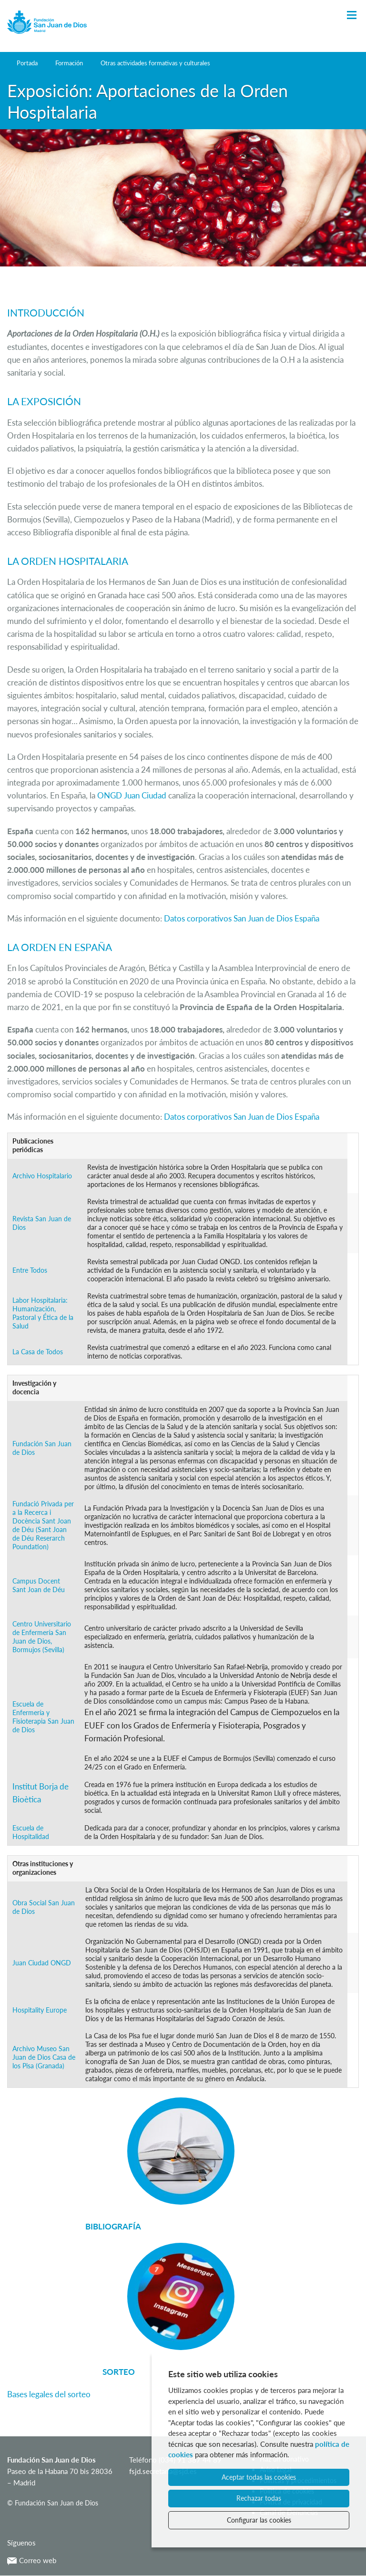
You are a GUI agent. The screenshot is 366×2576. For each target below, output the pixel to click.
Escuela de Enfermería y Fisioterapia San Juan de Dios (43, 1717)
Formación (69, 63)
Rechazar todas (258, 2498)
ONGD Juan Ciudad (131, 795)
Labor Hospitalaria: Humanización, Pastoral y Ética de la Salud (42, 1313)
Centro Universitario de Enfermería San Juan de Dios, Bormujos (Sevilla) (41, 1637)
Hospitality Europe (39, 2010)
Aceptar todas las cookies (259, 2477)
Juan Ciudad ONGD (41, 1963)
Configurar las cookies (259, 2520)
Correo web (31, 2560)
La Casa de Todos (37, 1352)
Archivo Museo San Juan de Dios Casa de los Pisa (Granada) (43, 2057)
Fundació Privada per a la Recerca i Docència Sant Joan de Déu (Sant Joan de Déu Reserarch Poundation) (43, 1525)
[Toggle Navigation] (351, 15)
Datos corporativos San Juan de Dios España (241, 918)
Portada (27, 63)
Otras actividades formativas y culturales (155, 63)
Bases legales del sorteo (49, 2394)
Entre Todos (29, 1270)
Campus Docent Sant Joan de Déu (38, 1585)
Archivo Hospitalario (42, 1176)
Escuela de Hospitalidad (30, 1832)
